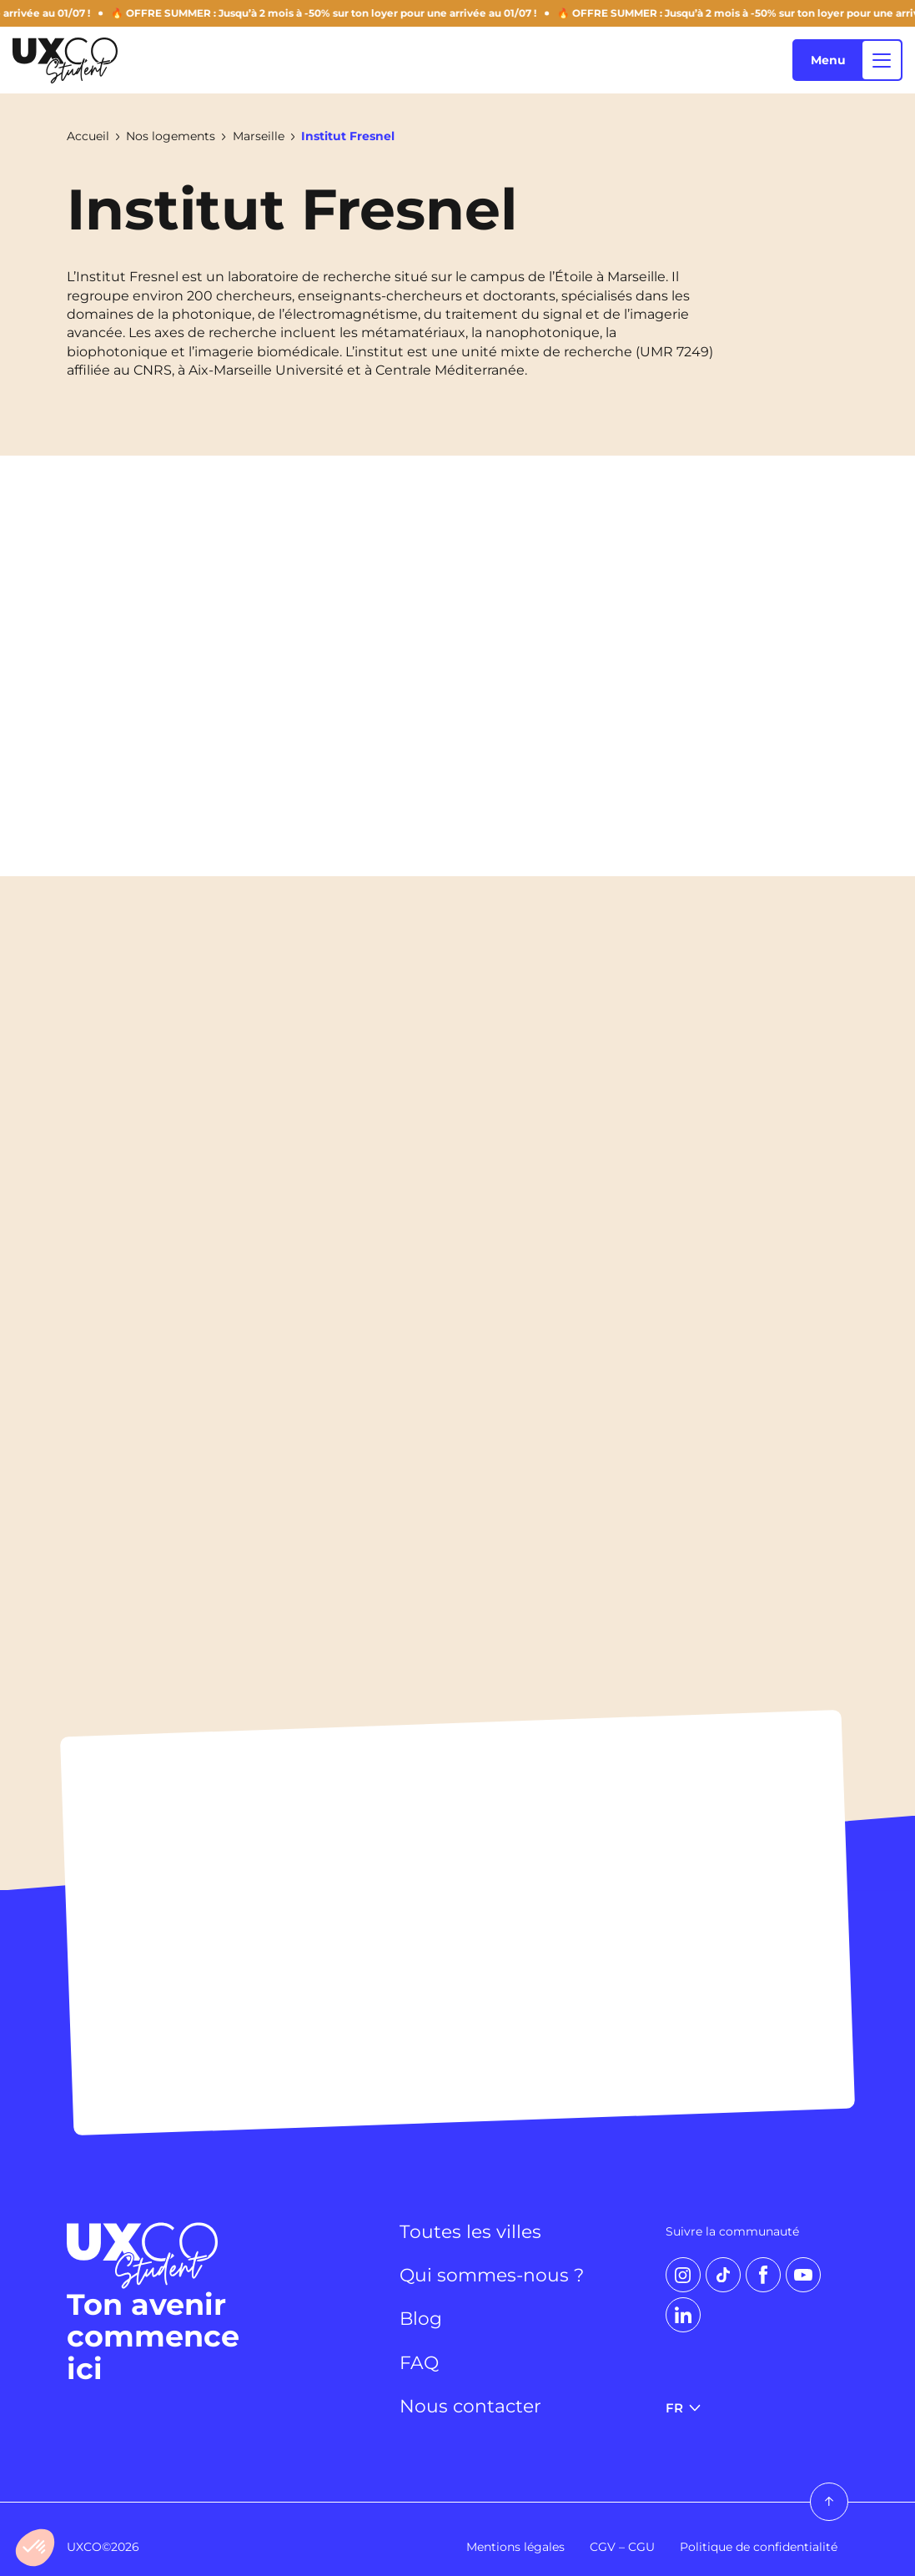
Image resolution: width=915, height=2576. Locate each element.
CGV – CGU (622, 2546)
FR (682, 2408)
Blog (421, 2318)
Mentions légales (515, 2546)
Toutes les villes (470, 2231)
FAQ (419, 2362)
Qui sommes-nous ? (492, 2275)
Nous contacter (470, 2406)
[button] (35, 2548)
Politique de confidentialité (758, 2546)
